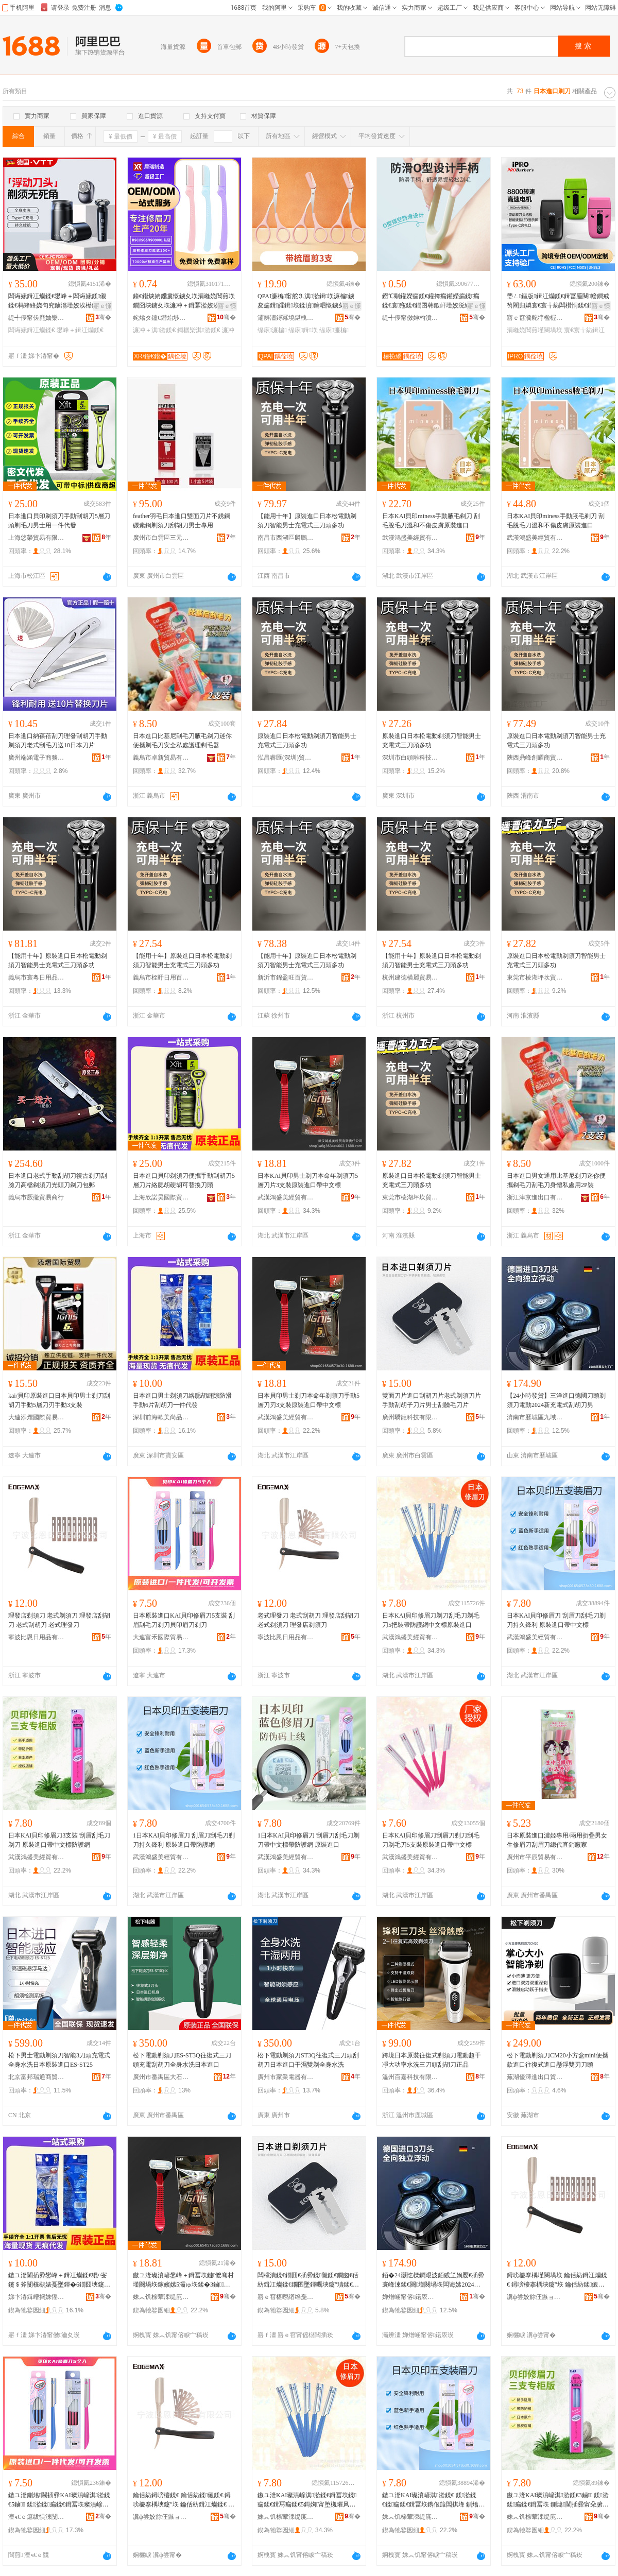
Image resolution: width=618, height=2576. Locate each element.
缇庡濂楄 (334, 330)
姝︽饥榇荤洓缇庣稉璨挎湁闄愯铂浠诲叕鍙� (161, 2296)
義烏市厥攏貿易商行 (36, 1197)
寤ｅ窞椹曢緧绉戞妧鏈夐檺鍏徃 (286, 2296)
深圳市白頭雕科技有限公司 (410, 757)
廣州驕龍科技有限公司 (410, 1417)
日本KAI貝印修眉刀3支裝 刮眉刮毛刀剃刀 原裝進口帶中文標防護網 (59, 1840)
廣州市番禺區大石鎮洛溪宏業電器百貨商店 (161, 2077)
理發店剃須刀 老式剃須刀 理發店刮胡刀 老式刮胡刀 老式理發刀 (59, 1620)
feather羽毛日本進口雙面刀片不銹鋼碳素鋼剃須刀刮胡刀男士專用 (181, 520)
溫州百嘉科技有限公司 (410, 2077)
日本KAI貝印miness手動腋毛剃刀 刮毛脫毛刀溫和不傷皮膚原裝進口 (431, 520)
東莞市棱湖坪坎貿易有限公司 (535, 977)
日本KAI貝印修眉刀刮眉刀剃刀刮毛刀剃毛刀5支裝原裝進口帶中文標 (430, 1840)
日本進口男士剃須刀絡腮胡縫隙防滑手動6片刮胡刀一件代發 (182, 1400)
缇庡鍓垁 (303, 330)
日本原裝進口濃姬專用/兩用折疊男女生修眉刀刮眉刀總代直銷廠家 (557, 1840)
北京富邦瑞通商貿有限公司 (36, 2077)
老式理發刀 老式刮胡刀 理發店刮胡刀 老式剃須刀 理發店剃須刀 (308, 1620)
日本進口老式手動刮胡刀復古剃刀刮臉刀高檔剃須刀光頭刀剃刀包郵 (57, 1180)
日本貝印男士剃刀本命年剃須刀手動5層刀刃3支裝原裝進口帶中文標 (308, 1400)
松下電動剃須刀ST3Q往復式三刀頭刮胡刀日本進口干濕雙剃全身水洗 (308, 2060)
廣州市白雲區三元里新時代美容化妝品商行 (161, 537)
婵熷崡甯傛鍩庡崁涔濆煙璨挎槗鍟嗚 (410, 2296)
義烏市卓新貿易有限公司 (161, 757)
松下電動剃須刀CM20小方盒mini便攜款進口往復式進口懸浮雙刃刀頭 (557, 2060)
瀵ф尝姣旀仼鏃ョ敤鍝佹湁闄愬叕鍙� (535, 2296)
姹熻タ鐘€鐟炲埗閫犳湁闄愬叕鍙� (161, 317)
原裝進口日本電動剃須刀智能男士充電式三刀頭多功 (556, 740)
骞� (103, 317)
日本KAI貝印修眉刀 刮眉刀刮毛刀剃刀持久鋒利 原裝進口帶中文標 (556, 1620)
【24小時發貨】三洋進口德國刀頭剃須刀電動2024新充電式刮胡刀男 (556, 1400)
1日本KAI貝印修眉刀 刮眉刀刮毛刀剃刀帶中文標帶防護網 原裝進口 (308, 1840)
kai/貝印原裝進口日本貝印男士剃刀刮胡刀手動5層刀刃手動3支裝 (59, 1400)
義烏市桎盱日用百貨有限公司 (161, 977)
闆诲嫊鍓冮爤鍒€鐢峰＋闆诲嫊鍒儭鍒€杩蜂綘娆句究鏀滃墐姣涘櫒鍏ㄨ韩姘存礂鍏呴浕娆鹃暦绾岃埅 (59, 301)
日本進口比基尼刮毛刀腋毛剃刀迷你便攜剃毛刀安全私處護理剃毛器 (182, 740)
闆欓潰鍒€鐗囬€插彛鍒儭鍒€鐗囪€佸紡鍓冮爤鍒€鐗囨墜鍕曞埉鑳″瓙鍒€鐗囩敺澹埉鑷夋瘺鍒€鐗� (308, 2280)
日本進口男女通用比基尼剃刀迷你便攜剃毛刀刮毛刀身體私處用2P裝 (556, 1180)
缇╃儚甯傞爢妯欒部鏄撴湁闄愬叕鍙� (36, 317)
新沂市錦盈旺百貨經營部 (286, 977)
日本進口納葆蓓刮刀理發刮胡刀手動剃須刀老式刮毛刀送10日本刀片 (57, 740)
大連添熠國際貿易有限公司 (36, 1417)
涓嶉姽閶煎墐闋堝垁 (534, 330)
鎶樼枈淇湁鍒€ (198, 330)
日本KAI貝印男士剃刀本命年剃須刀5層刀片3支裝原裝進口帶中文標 (308, 1180)
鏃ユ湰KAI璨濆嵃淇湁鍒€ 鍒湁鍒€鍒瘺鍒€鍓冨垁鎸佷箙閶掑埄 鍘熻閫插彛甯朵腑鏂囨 (431, 2500)
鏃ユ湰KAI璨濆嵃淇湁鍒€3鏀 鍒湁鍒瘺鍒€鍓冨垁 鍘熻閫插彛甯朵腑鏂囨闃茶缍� (558, 2500)
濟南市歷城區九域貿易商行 (535, 1417)
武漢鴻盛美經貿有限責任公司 (410, 537)
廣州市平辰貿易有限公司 (535, 1857)
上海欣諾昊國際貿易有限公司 (161, 1197)
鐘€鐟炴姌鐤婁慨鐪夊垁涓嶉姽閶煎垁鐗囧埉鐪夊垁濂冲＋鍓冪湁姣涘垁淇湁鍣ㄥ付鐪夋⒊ (184, 301)
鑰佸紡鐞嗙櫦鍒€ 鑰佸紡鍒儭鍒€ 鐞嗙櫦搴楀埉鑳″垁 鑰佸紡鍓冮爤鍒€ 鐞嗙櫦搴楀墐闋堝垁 (183, 2500)
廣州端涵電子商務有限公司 (36, 757)
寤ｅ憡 (102, 306)
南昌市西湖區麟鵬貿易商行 (286, 537)
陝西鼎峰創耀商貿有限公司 (535, 757)
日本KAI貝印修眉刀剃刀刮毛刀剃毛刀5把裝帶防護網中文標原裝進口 (430, 1620)
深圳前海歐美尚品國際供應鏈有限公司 (161, 1417)
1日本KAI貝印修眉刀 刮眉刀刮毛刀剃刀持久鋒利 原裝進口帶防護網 (184, 1840)
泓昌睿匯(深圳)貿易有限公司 (286, 757)
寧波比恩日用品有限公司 (36, 1637)
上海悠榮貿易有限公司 (36, 537)
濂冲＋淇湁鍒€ (154, 330)
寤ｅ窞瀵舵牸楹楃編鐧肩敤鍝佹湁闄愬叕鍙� (535, 317)
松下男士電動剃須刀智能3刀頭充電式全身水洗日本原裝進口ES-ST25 (59, 2060)
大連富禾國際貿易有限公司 (161, 1637)
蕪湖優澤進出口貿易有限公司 (535, 2077)
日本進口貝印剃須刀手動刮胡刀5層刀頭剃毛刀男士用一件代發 (59, 520)
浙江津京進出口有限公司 (535, 1197)
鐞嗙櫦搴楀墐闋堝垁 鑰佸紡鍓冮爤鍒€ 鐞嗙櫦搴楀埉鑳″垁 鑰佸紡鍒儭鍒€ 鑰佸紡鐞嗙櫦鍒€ (557, 2280)
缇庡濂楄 (272, 330)
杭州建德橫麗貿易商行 (410, 977)
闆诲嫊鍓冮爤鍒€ (31, 330)
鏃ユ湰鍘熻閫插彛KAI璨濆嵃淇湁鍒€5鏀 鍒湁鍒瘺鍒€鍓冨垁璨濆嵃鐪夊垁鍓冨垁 (59, 2500)
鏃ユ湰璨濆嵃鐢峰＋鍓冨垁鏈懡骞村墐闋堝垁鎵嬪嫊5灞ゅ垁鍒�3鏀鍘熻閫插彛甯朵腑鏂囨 (183, 2280)
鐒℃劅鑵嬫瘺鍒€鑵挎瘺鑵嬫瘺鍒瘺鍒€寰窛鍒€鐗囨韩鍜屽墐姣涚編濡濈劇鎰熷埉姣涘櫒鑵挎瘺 (432, 301)
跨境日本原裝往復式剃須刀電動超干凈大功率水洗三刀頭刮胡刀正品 (431, 2060)
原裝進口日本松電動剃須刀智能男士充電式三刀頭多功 (307, 740)
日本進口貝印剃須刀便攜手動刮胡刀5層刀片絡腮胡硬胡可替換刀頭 (184, 1180)
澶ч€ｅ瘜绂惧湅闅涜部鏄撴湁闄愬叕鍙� (36, 2516)
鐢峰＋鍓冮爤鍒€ (80, 330)
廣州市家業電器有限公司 (286, 2077)
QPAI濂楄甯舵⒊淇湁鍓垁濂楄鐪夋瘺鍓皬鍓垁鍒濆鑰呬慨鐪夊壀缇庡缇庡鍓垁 (307, 301)
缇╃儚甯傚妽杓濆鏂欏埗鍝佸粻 (410, 317)
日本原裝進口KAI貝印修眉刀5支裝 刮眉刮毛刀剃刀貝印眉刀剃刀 (184, 1620)
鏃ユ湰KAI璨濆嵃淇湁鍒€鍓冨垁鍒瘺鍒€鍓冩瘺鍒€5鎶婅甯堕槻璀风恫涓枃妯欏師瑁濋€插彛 (307, 2500)
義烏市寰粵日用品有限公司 (36, 977)
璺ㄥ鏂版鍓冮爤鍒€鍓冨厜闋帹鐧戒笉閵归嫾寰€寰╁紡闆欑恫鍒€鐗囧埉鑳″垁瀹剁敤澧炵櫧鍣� (558, 301)
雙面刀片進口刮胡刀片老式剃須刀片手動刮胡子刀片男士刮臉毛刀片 (431, 1400)
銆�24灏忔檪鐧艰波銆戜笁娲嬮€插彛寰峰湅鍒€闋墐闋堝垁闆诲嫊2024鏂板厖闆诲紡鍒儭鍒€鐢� (433, 2280)
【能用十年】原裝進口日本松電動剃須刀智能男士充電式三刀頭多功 (307, 520)
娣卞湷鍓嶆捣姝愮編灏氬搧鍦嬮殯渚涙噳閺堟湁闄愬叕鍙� (36, 2296)
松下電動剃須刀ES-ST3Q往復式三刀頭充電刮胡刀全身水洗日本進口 (182, 2060)
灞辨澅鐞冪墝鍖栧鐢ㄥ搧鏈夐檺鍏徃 (286, 317)
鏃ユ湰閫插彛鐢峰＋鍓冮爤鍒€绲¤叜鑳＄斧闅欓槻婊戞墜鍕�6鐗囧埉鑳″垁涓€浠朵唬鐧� (57, 2280)
